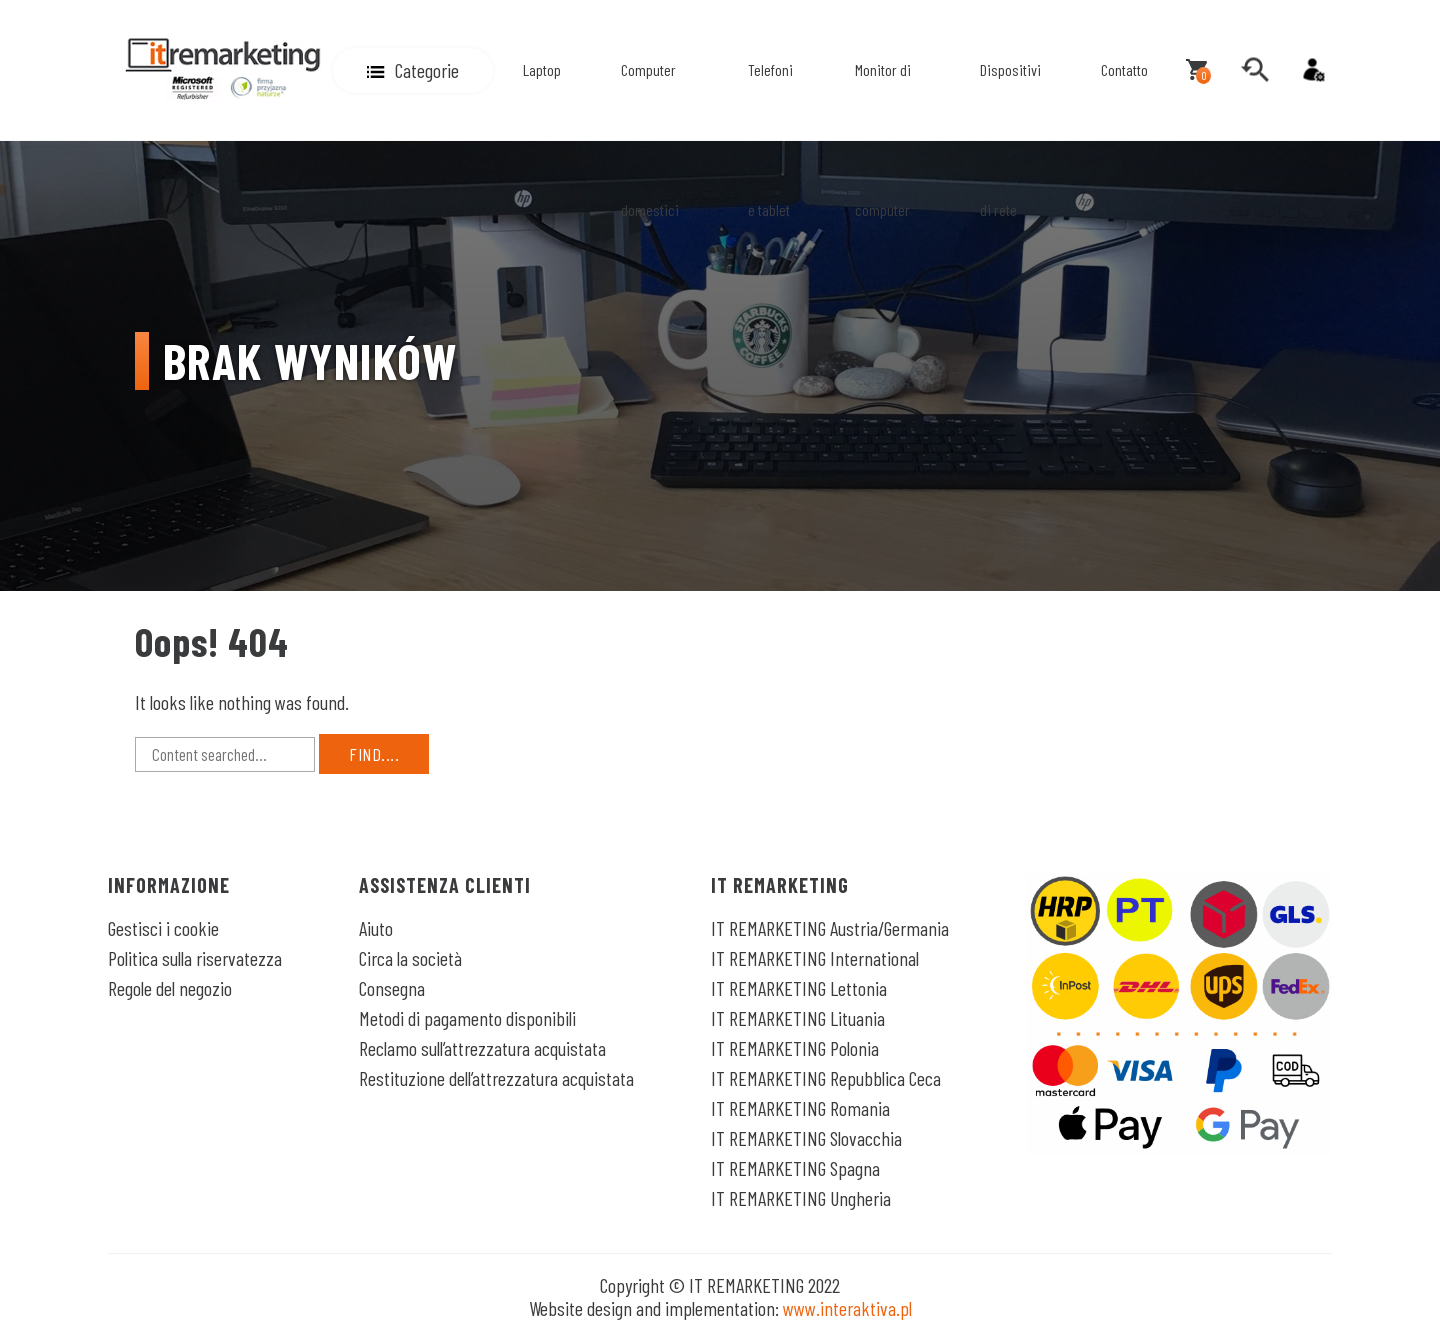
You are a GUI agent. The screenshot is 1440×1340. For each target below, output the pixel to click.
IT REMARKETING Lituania (798, 1018)
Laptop (542, 69)
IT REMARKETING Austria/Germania (830, 928)
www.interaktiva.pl (847, 1308)
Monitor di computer (883, 139)
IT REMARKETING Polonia (795, 1048)
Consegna (392, 988)
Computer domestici (650, 139)
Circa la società (410, 958)
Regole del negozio (170, 988)
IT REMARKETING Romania (800, 1108)
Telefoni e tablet (770, 139)
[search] (1255, 70)
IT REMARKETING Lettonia (799, 988)
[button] (413, 70)
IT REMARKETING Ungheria (801, 1198)
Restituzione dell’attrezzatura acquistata (496, 1078)
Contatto (1124, 69)
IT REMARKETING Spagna (795, 1168)
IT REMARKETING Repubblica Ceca (826, 1078)
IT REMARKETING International (815, 958)
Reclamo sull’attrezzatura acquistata (482, 1048)
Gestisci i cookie (163, 928)
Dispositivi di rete (1010, 139)
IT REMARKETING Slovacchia (806, 1138)
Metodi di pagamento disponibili (467, 1018)
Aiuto (376, 928)
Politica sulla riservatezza (195, 958)
